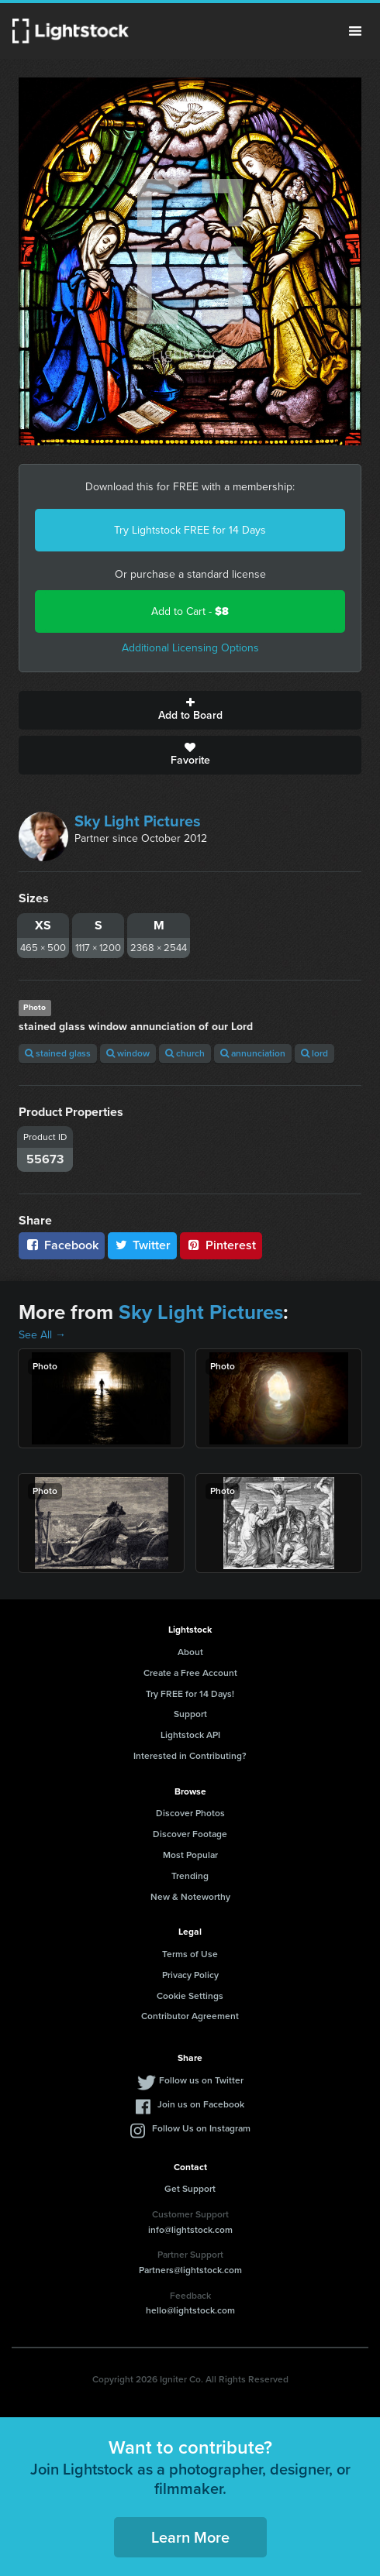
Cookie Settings (190, 1996)
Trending (190, 1876)
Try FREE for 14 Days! (190, 1694)
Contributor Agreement (190, 2016)
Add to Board (190, 710)
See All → (42, 1335)
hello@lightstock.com (190, 2310)
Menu (355, 31)
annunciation (252, 1053)
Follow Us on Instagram (201, 2128)
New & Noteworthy (190, 1897)
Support (190, 1714)
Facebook (61, 1245)
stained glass (58, 1053)
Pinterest (221, 1245)
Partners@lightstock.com (190, 2270)
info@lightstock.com (190, 2230)
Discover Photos (190, 1813)
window (128, 1053)
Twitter (142, 1245)
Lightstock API (190, 1735)
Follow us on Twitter (201, 2080)
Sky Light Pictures (137, 821)
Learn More (190, 2537)
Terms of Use (190, 1954)
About (190, 1652)
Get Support (190, 2189)
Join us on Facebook (200, 2104)
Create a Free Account (190, 1673)
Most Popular (190, 1855)
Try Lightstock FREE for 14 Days (190, 530)
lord (314, 1053)
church (185, 1053)
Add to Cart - (190, 611)
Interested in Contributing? (190, 1756)
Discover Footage (190, 1834)
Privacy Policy (190, 1975)
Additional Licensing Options (190, 648)
